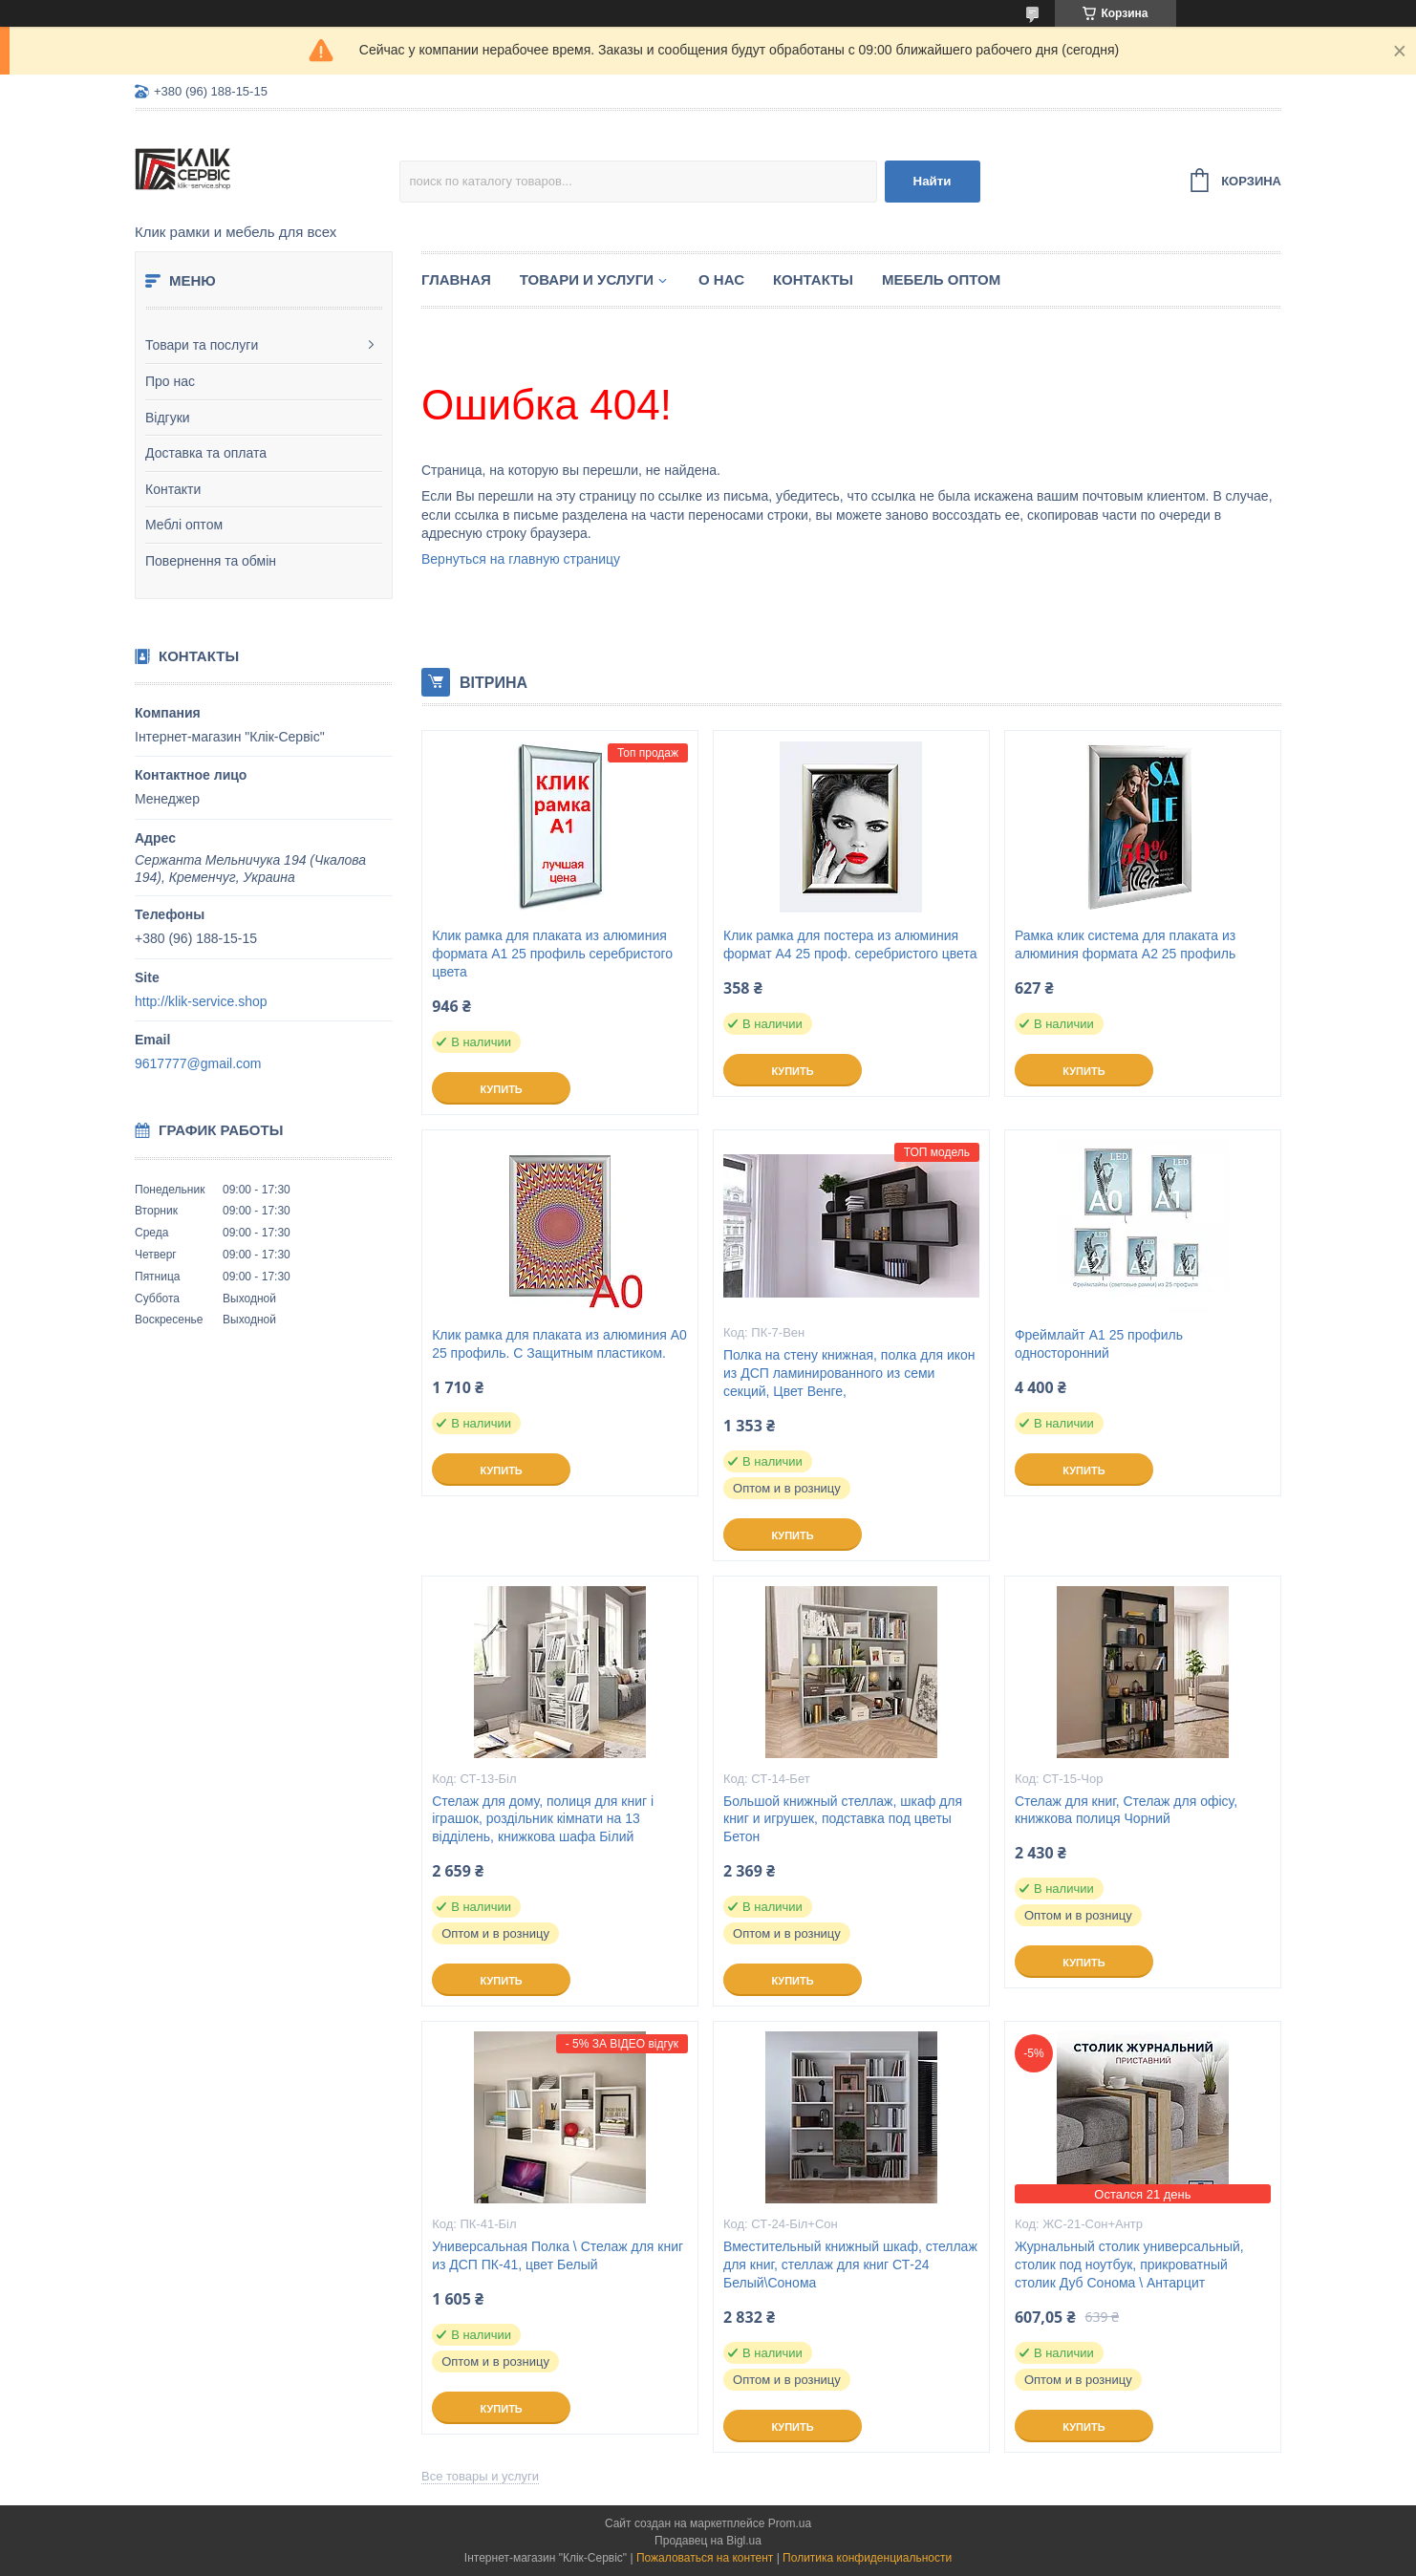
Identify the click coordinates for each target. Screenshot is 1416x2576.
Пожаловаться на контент (704, 2558)
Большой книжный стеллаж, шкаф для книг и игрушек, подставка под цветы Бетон (842, 1819)
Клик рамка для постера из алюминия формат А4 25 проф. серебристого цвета (849, 944)
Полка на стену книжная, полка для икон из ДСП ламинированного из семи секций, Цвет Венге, (849, 1373)
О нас (721, 279)
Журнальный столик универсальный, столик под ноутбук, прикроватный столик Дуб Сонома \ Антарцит (1129, 2264)
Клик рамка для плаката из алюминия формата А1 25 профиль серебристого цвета (552, 953)
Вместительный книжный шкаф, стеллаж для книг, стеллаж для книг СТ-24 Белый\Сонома (850, 2264)
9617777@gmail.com (198, 1063)
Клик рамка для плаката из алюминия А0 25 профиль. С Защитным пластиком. (559, 1344)
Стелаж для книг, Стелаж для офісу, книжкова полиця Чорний (1126, 1810)
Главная (456, 279)
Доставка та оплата (206, 453)
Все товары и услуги (480, 2476)
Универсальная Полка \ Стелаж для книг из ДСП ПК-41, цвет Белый (557, 2255)
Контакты (813, 279)
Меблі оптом (184, 524)
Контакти (173, 489)
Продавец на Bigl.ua (708, 2540)
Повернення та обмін (210, 561)
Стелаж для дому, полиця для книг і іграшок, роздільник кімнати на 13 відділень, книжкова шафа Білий (543, 1819)
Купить (501, 1089)
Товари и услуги (587, 279)
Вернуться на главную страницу (520, 559)
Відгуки (167, 417)
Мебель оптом (941, 279)
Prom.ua (789, 2523)
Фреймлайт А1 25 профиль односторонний (1099, 1344)
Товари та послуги (201, 345)
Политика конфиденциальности (867, 2558)
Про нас (170, 381)
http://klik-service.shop (201, 1001)
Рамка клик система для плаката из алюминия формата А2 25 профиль (1125, 944)
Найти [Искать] (932, 181)
